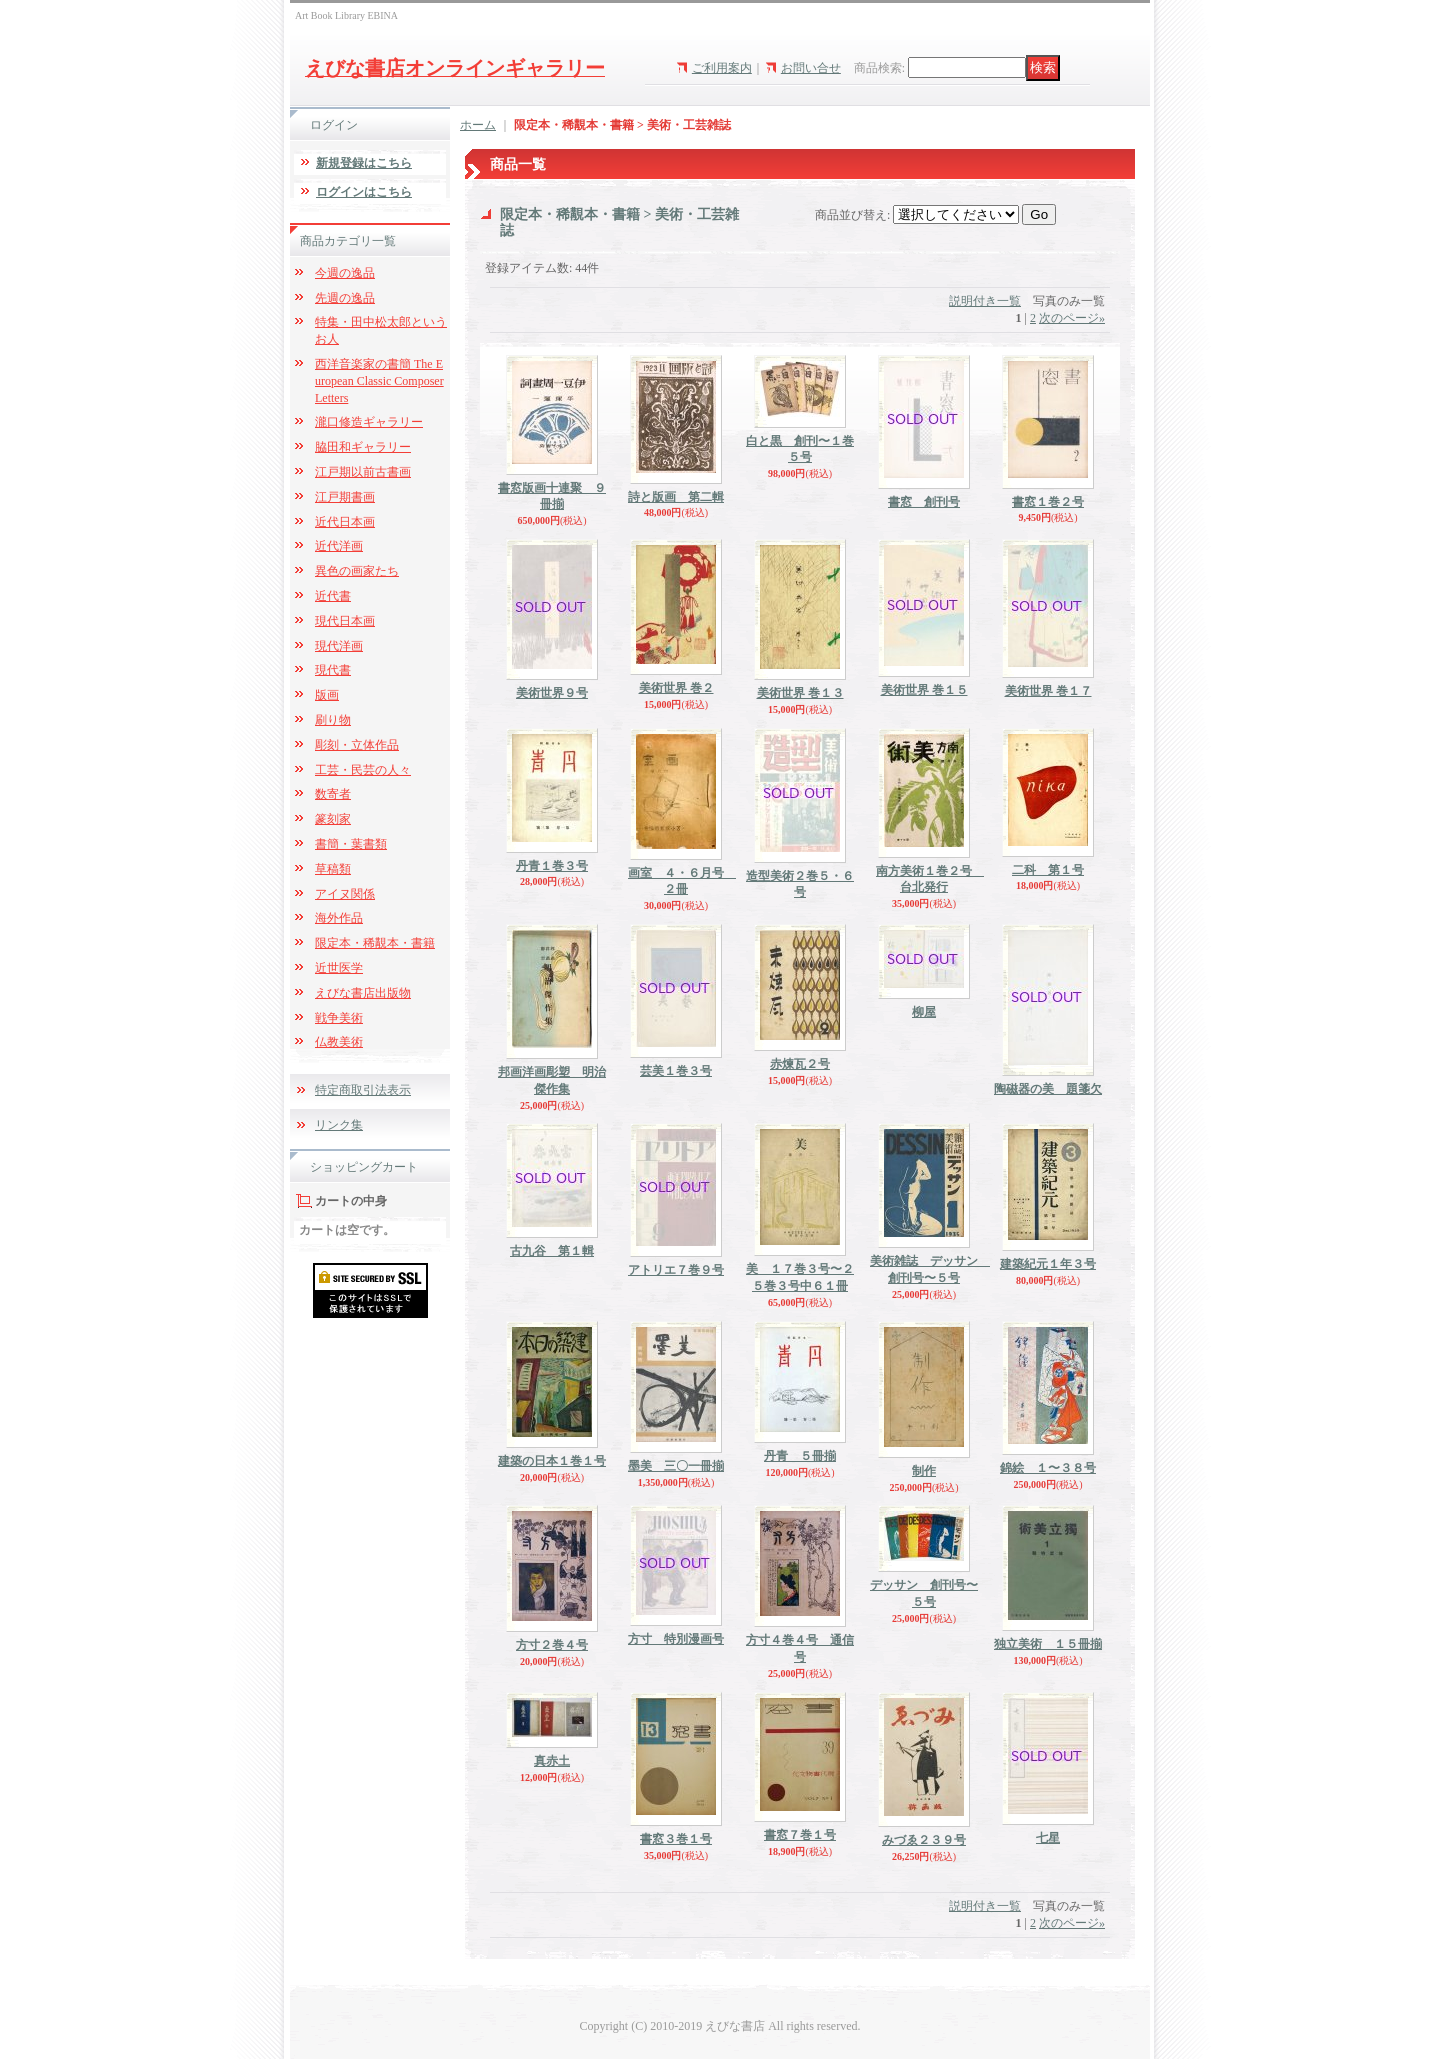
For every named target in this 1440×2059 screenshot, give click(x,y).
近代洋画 (339, 546)
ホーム (478, 125)
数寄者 (333, 794)
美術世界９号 (552, 693)
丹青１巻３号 (552, 866)
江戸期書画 (345, 497)
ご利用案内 (722, 68)
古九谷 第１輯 (552, 1251)
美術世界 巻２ (676, 688)
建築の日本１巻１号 (552, 1461)
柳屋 (924, 1012)
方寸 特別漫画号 (676, 1639)
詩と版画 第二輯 (676, 497)
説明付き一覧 (985, 301)
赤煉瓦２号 (800, 1064)
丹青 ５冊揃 (800, 1456)
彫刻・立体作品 (357, 745)
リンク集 (339, 1125)
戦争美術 (339, 1018)
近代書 (333, 596)
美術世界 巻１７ (1048, 691)
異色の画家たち (357, 571)
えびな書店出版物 (363, 993)
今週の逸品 (345, 273)
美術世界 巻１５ (924, 690)
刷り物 (333, 720)
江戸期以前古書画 (363, 472)
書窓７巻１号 (800, 1835)
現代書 (333, 670)
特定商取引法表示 (363, 1090)
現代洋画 (339, 646)
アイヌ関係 (345, 894)
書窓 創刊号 (924, 502)
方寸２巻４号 (552, 1645)
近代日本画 (345, 522)
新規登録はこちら (364, 163)
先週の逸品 (345, 298)
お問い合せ (811, 68)
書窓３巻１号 (676, 1839)
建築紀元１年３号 (1048, 1264)
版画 (327, 695)
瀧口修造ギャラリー (369, 422)
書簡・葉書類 (351, 844)
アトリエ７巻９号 (676, 1270)
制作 (924, 1471)
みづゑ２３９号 (924, 1840)
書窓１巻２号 (1048, 502)
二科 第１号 (1048, 870)
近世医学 (339, 968)
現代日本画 (345, 621)
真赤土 (552, 1761)
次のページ (1072, 318)
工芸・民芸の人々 (363, 770)
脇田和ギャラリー (363, 447)
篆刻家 (333, 819)
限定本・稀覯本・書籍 (375, 943)
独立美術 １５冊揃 (1048, 1644)
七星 (1048, 1838)
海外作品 (339, 918)
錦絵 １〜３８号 (1048, 1468)
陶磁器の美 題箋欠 (1048, 1089)
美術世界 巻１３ (800, 693)
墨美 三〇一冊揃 (676, 1466)
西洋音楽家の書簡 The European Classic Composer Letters (379, 381)
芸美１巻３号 (676, 1071)
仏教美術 (339, 1042)
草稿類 (333, 869)
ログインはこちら (364, 192)
